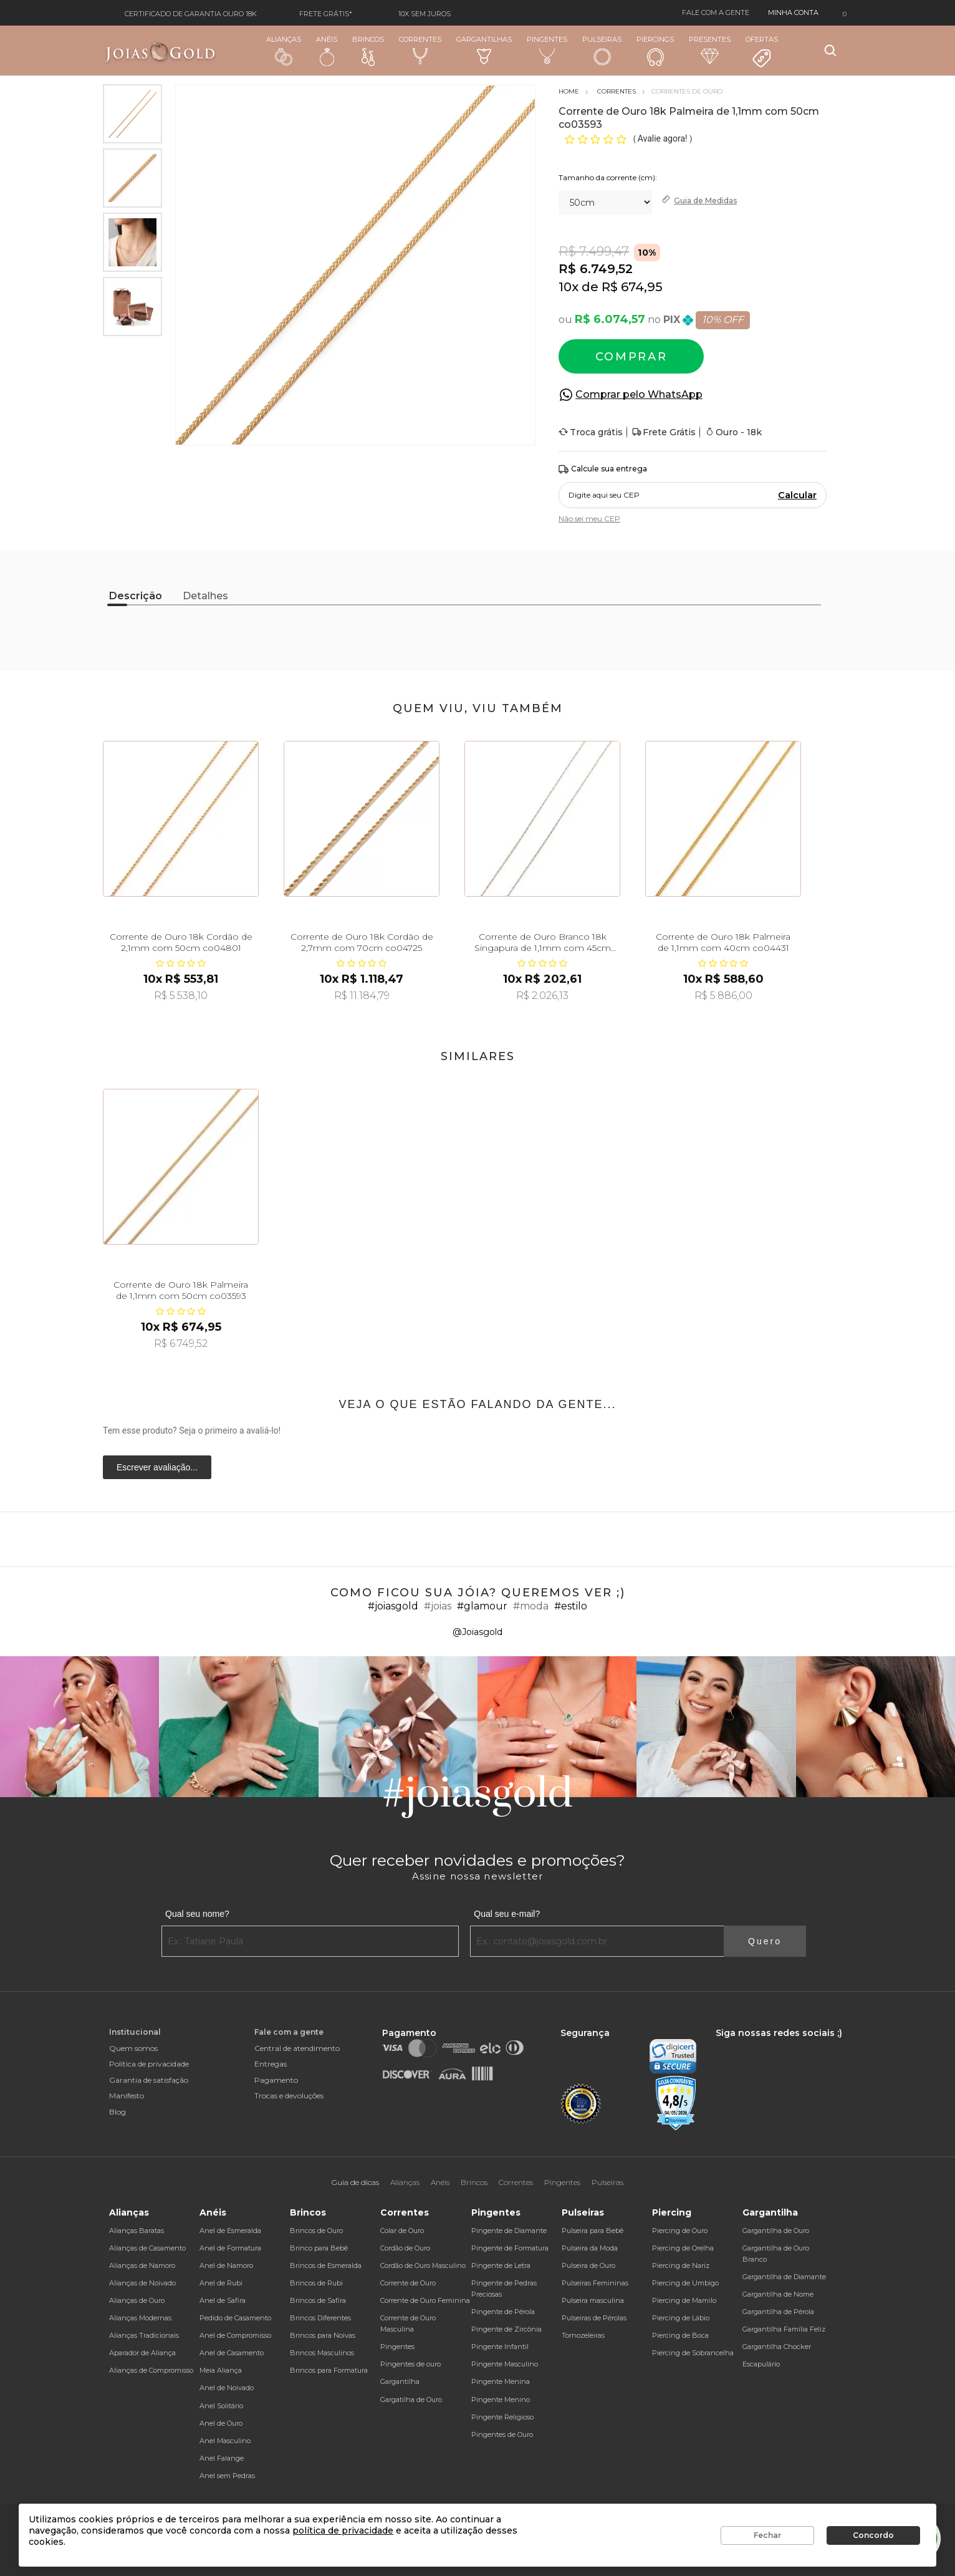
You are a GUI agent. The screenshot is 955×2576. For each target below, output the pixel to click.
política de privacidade (342, 2530)
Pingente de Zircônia (506, 2329)
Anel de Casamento (231, 2352)
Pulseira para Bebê (592, 2230)
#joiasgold (393, 1606)
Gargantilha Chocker (776, 2346)
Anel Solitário (221, 2405)
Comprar (631, 357)
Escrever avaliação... (157, 1467)
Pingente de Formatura (510, 2248)
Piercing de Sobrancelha (693, 2352)
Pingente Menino (500, 2399)
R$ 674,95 (632, 286)
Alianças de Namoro (142, 2265)
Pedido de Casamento (235, 2317)
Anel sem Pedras (227, 2475)
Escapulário (761, 2364)
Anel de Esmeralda (230, 2230)
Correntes (420, 50)
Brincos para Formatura (329, 2370)
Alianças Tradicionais (144, 2335)
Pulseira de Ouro (588, 2265)
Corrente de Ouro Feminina (425, 2300)
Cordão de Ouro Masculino (423, 2265)
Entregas (270, 2063)
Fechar (767, 2535)
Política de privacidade (149, 2063)
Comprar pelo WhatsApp (639, 394)
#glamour (482, 1606)
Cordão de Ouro (405, 2248)
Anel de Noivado (226, 2387)
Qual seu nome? (197, 1914)
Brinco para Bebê (319, 2248)
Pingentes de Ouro (502, 2434)
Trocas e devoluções (289, 2095)
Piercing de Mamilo (684, 2300)
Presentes (710, 49)
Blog (117, 2111)
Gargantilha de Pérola (778, 2311)
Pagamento (276, 2080)
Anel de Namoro (226, 2265)
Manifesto (126, 2095)
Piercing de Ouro (680, 2230)
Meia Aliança (220, 2370)
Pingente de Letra (500, 2265)
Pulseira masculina (593, 2300)
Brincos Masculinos (322, 2352)
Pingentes (547, 50)
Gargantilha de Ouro (775, 2230)
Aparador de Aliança (142, 2352)
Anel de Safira (222, 2300)
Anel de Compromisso (235, 2335)
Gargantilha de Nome (777, 2294)
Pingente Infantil (500, 2346)
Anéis (326, 50)
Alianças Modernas (140, 2317)
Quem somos (133, 2048)
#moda (531, 1606)
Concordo (873, 2535)
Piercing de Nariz (680, 2265)
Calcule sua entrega (603, 469)
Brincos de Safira (318, 2300)
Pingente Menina (500, 2381)
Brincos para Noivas (322, 2335)
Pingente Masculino (504, 2364)
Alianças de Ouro (137, 2300)
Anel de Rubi (220, 2283)
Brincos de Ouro (316, 2230)
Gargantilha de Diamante (784, 2276)
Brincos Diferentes (320, 2317)
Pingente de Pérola (503, 2311)
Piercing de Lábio (680, 2317)
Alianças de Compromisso (151, 2370)
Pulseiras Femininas (595, 2283)
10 (568, 286)
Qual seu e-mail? (507, 1914)
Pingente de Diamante (509, 2230)
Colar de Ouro (402, 2230)
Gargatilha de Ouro (411, 2399)
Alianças (283, 50)
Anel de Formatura (230, 2248)
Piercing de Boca (680, 2335)
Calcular (797, 495)
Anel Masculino (225, 2440)
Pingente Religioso (502, 2417)
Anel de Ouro (220, 2423)
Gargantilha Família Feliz (783, 2329)
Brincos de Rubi (316, 2283)
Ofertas (762, 52)
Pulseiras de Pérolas (594, 2317)
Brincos (368, 50)
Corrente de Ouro (408, 2283)
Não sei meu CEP (589, 518)
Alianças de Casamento (147, 2248)
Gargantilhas (484, 49)
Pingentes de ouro (410, 2364)
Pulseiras (601, 51)
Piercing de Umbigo (685, 2283)
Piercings (655, 50)
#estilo (570, 1606)
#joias (437, 1606)
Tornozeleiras (583, 2335)
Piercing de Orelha (683, 2248)
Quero (765, 1941)
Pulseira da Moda (590, 2248)
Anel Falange (221, 2458)
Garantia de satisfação (148, 2080)
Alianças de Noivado (142, 2283)
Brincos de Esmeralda (326, 2265)
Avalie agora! (663, 138)
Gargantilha (400, 2381)
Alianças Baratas (136, 2230)
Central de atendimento (297, 2048)
